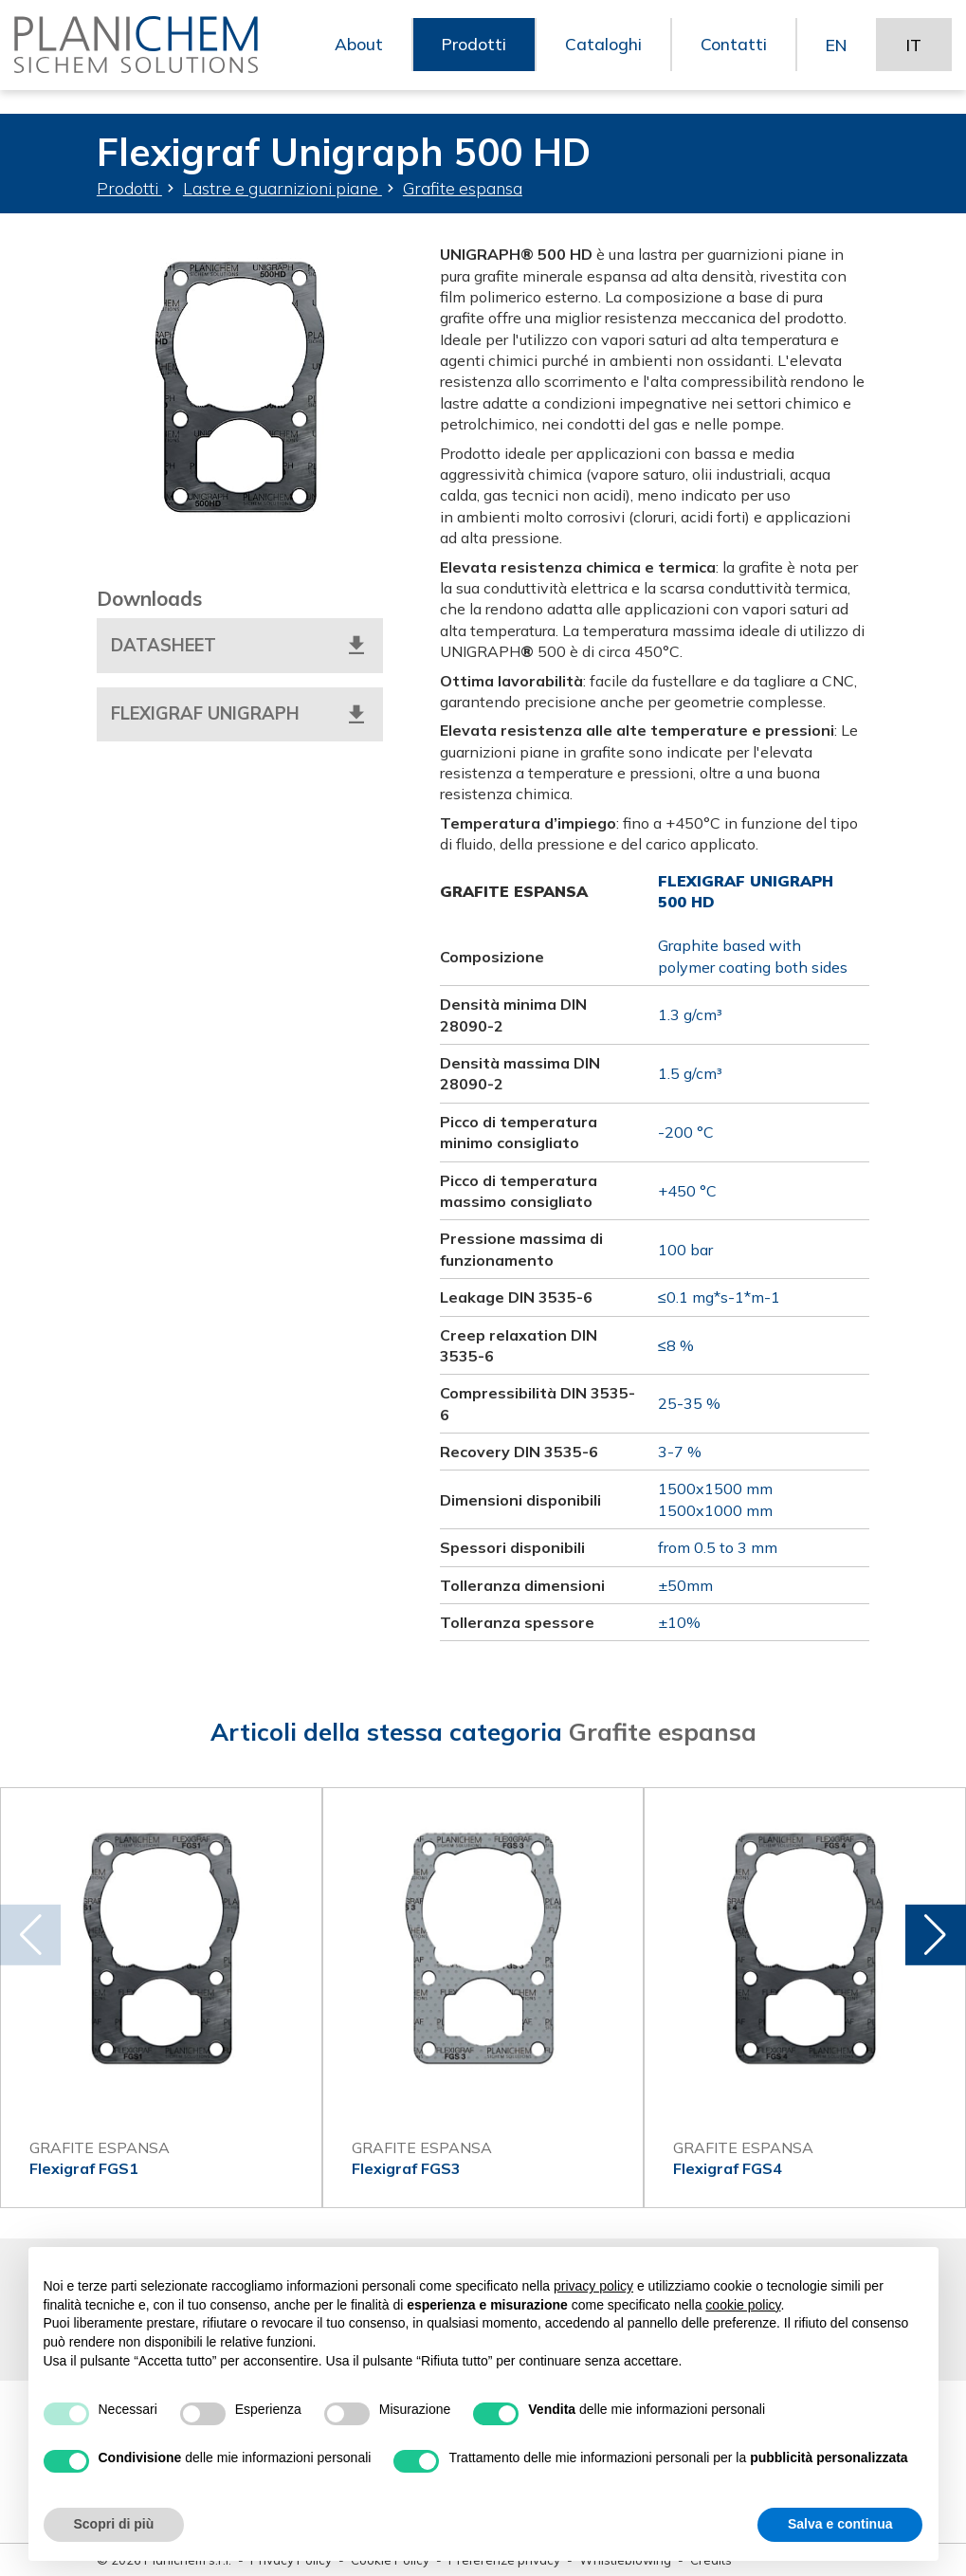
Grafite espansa (462, 187)
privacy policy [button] (593, 2285)
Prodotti (129, 187)
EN (835, 56)
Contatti (731, 56)
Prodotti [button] (470, 56)
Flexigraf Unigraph (240, 715)
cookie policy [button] (742, 2304)
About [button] (355, 56)
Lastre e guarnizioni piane (282, 187)
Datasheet (240, 645)
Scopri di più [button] (114, 2523)
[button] (932, 1935)
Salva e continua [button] (840, 2523)
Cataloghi (600, 56)
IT (913, 56)
